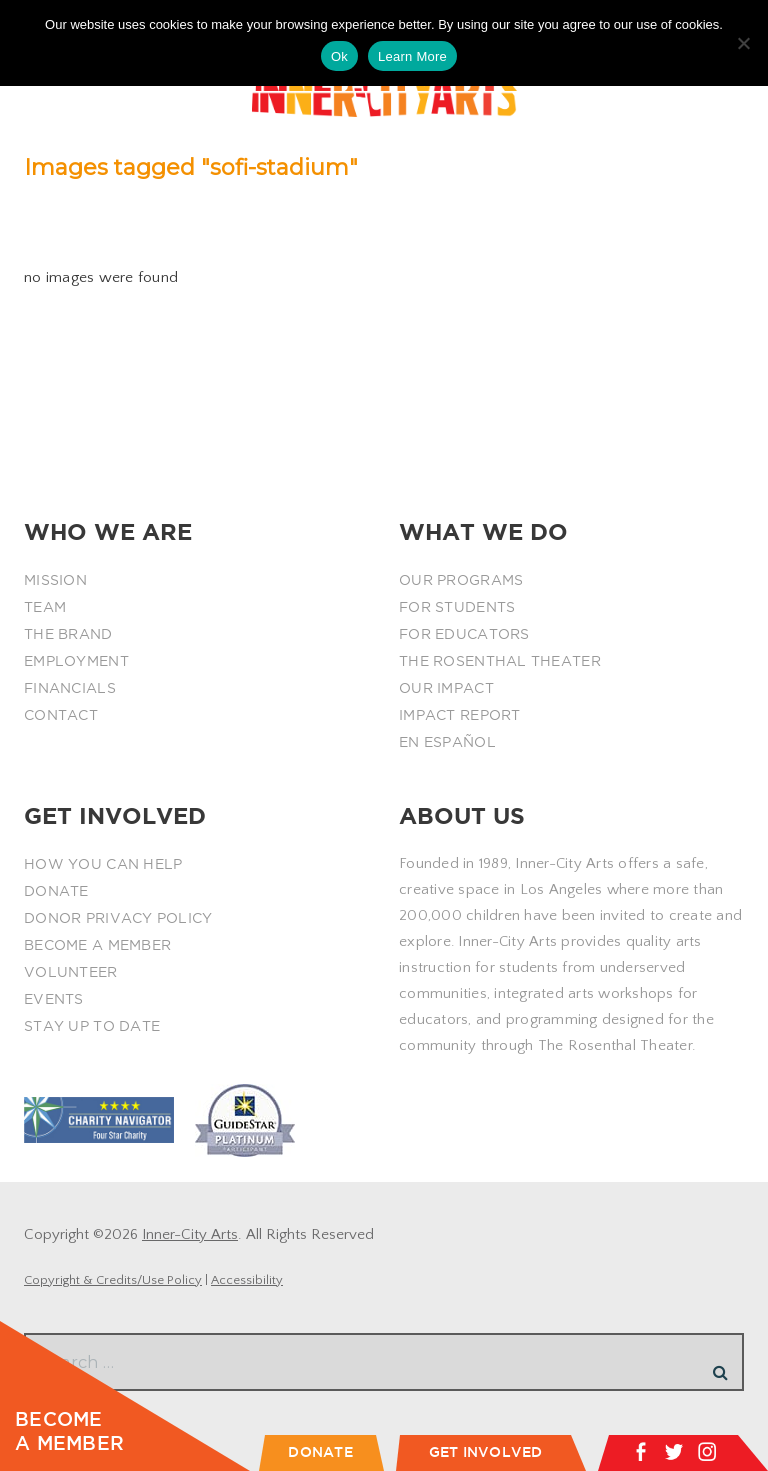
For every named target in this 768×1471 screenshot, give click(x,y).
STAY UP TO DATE (92, 1026)
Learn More (412, 56)
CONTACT (61, 715)
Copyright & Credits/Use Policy (113, 1280)
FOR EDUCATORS (464, 634)
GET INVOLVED (486, 1452)
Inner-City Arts (190, 1234)
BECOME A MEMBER (97, 945)
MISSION (55, 580)
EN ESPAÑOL (447, 742)
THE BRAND (68, 634)
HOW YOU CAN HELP (103, 864)
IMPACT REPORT (460, 715)
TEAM (45, 607)
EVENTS (54, 999)
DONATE (56, 891)
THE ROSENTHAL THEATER (500, 661)
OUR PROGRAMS (461, 580)
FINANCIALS (70, 688)
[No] (743, 43)
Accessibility (247, 1280)
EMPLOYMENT (76, 661)
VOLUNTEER (71, 972)
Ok (339, 56)
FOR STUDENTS (457, 607)
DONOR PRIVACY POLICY (118, 918)
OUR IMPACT (446, 688)
